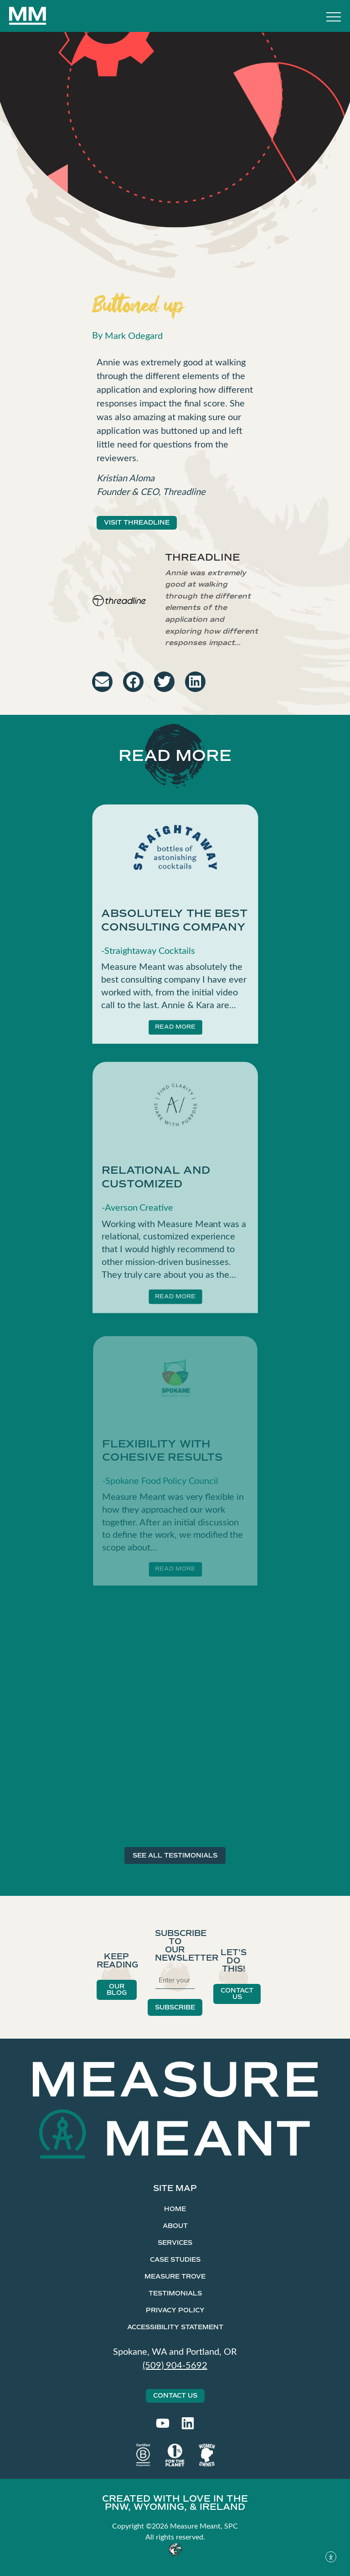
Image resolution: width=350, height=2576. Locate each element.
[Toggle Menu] (333, 17)
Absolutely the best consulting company (174, 927)
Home (175, 2209)
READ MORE (175, 1033)
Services (175, 2243)
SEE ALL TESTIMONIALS (175, 1855)
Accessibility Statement (175, 2327)
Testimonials (175, 2293)
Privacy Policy (175, 2310)
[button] (102, 681)
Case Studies (175, 2260)
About (175, 2226)
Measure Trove (175, 2276)
